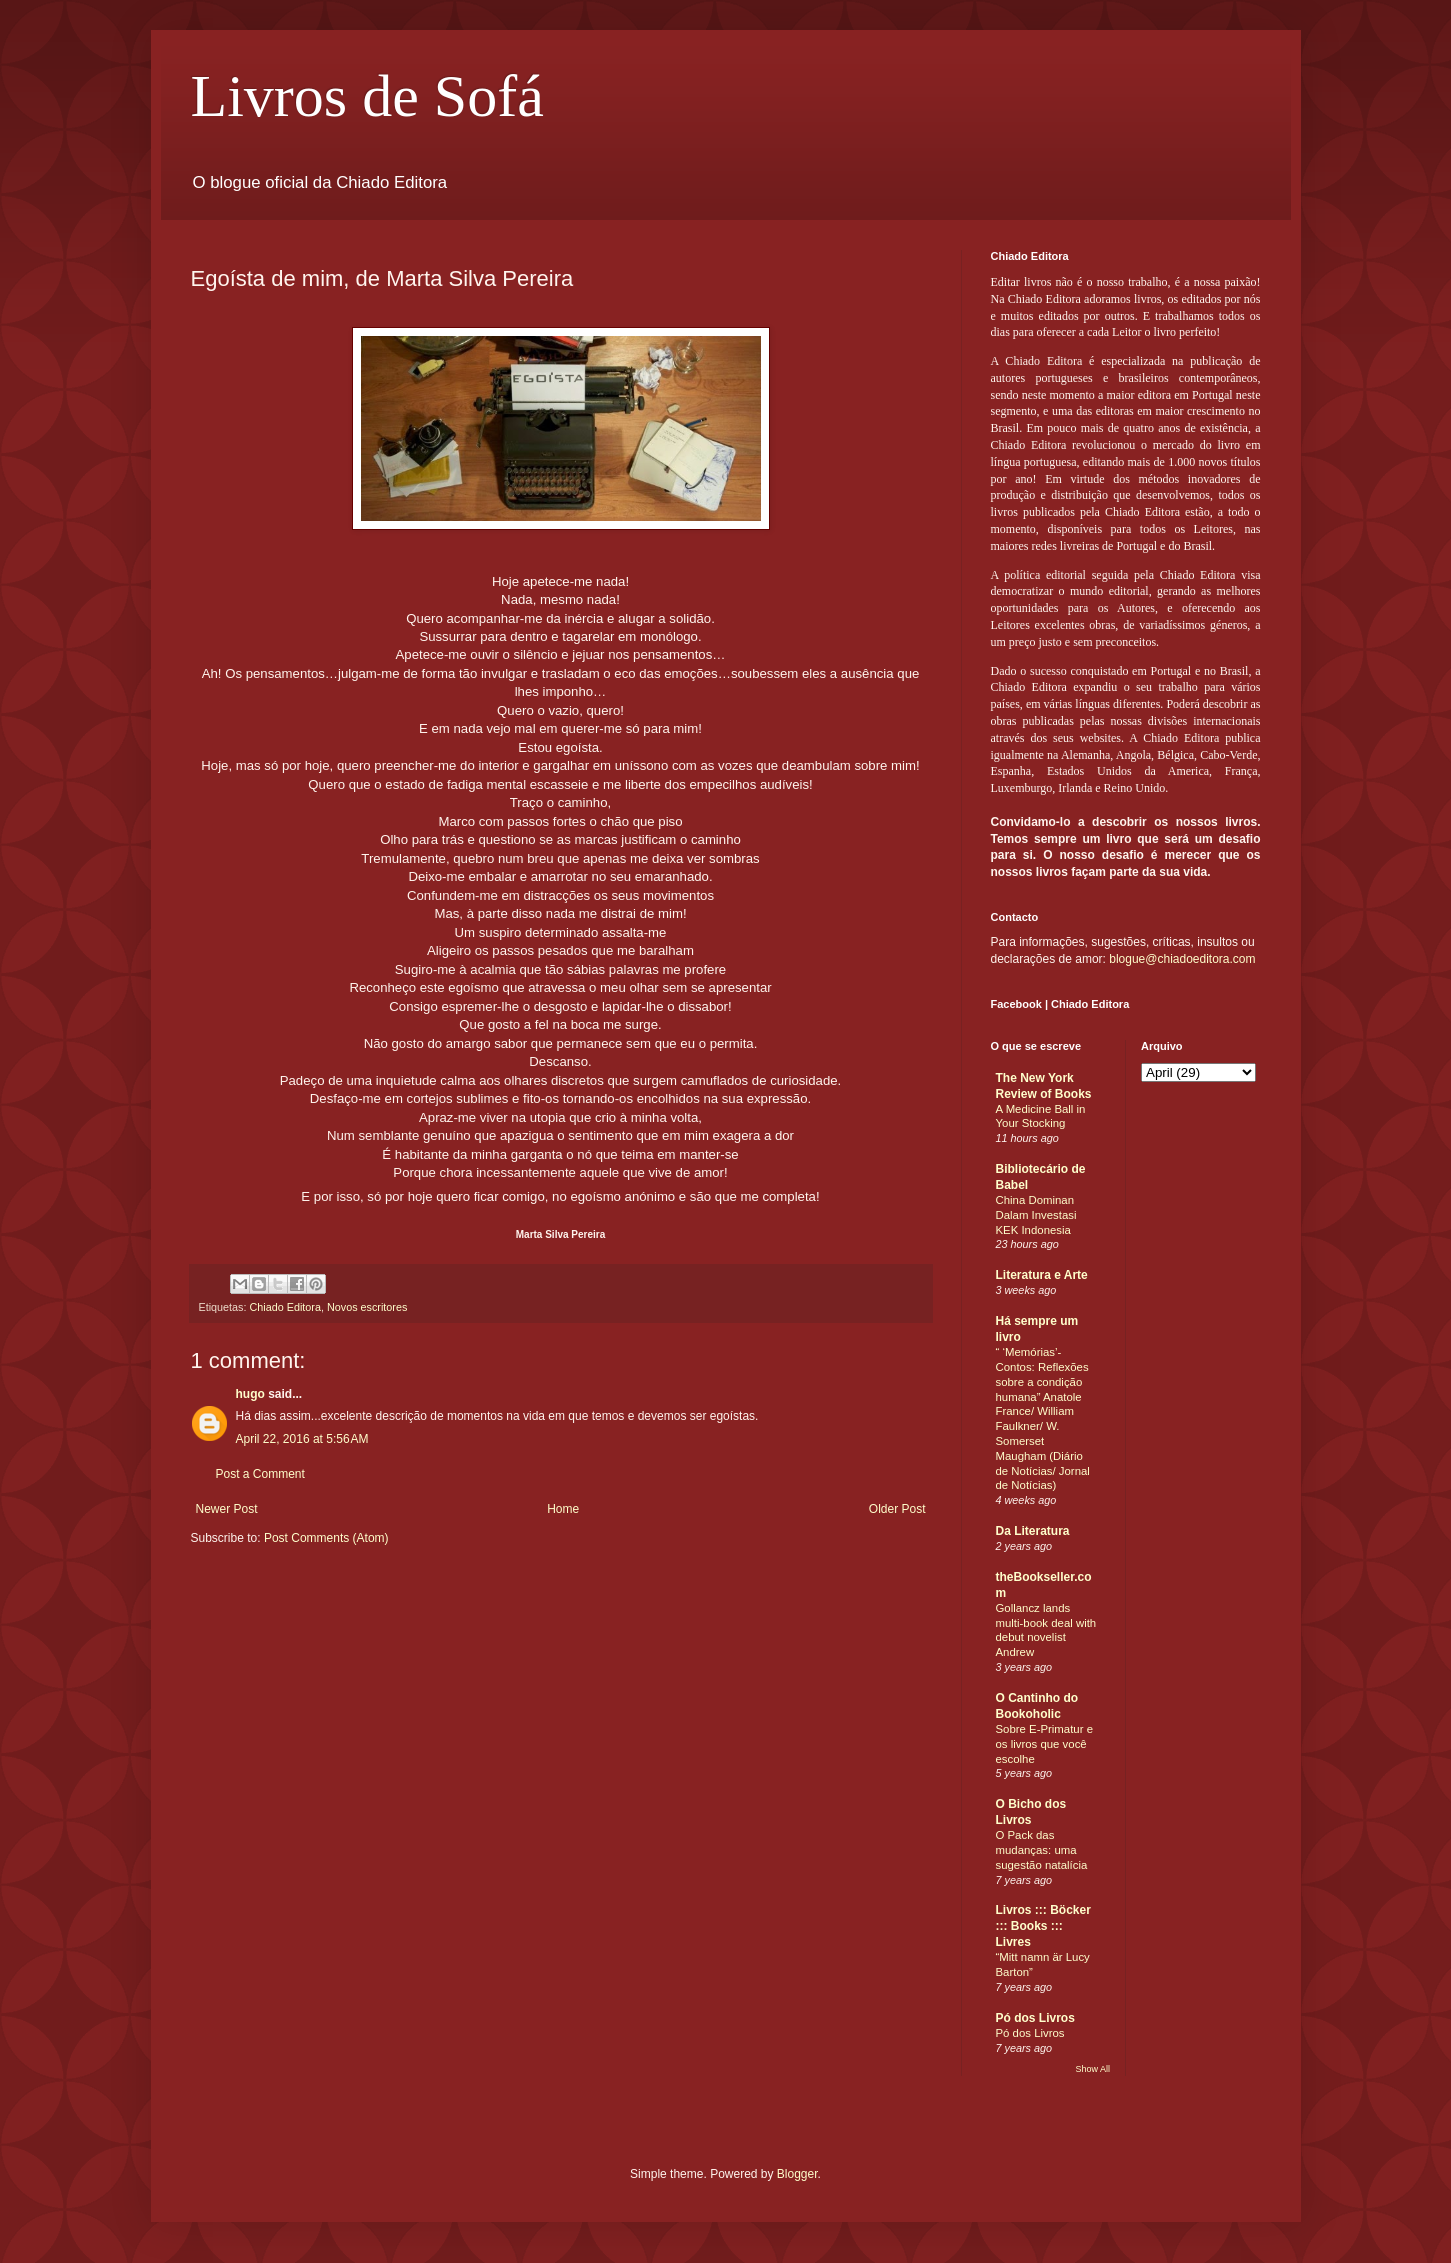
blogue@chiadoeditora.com (1182, 959)
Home (563, 1509)
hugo (250, 1394)
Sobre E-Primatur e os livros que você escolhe (1045, 1744)
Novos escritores (367, 1307)
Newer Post (227, 1509)
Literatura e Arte (1042, 1275)
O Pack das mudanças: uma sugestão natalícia (1042, 1850)
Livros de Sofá (367, 96)
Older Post (897, 1509)
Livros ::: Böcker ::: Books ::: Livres (1043, 1926)
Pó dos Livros (1035, 2018)
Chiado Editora (285, 1307)
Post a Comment (260, 1474)
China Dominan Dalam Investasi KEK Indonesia (1036, 1215)
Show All (1092, 2069)
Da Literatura (1033, 1531)
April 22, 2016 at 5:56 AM (302, 1439)
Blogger (797, 2174)
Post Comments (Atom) (326, 1538)
